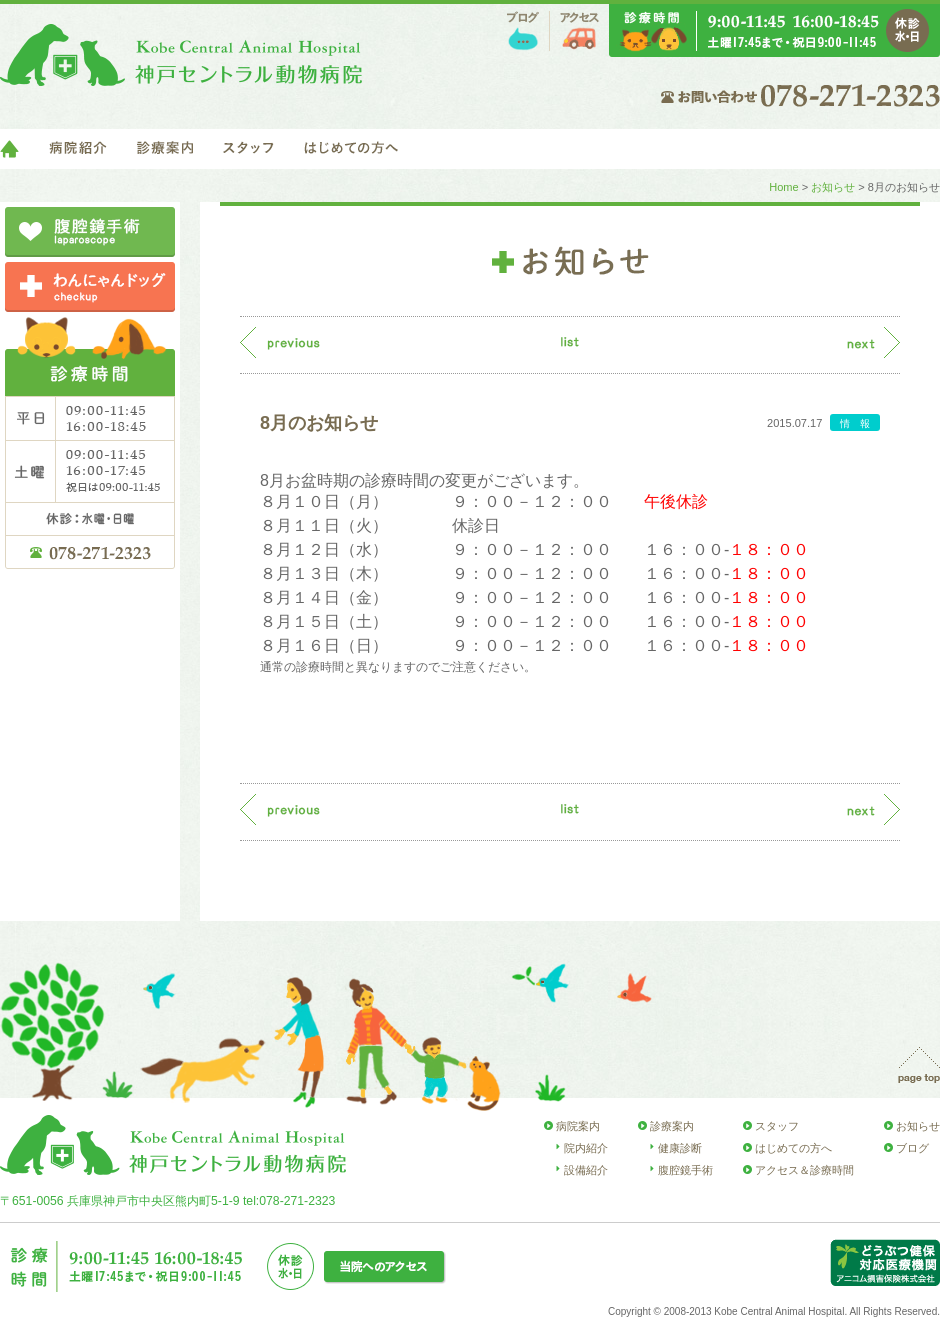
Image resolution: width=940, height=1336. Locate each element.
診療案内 (165, 149)
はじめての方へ (351, 149)
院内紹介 (586, 1148)
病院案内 (578, 1126)
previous (280, 342)
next (873, 342)
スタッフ (248, 149)
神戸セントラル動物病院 (181, 55)
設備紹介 (586, 1170)
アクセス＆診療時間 (804, 1170)
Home (783, 187)
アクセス (579, 31)
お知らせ (833, 187)
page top (919, 1065)
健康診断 (680, 1148)
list (570, 342)
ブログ (523, 31)
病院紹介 (78, 149)
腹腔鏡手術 (685, 1170)
